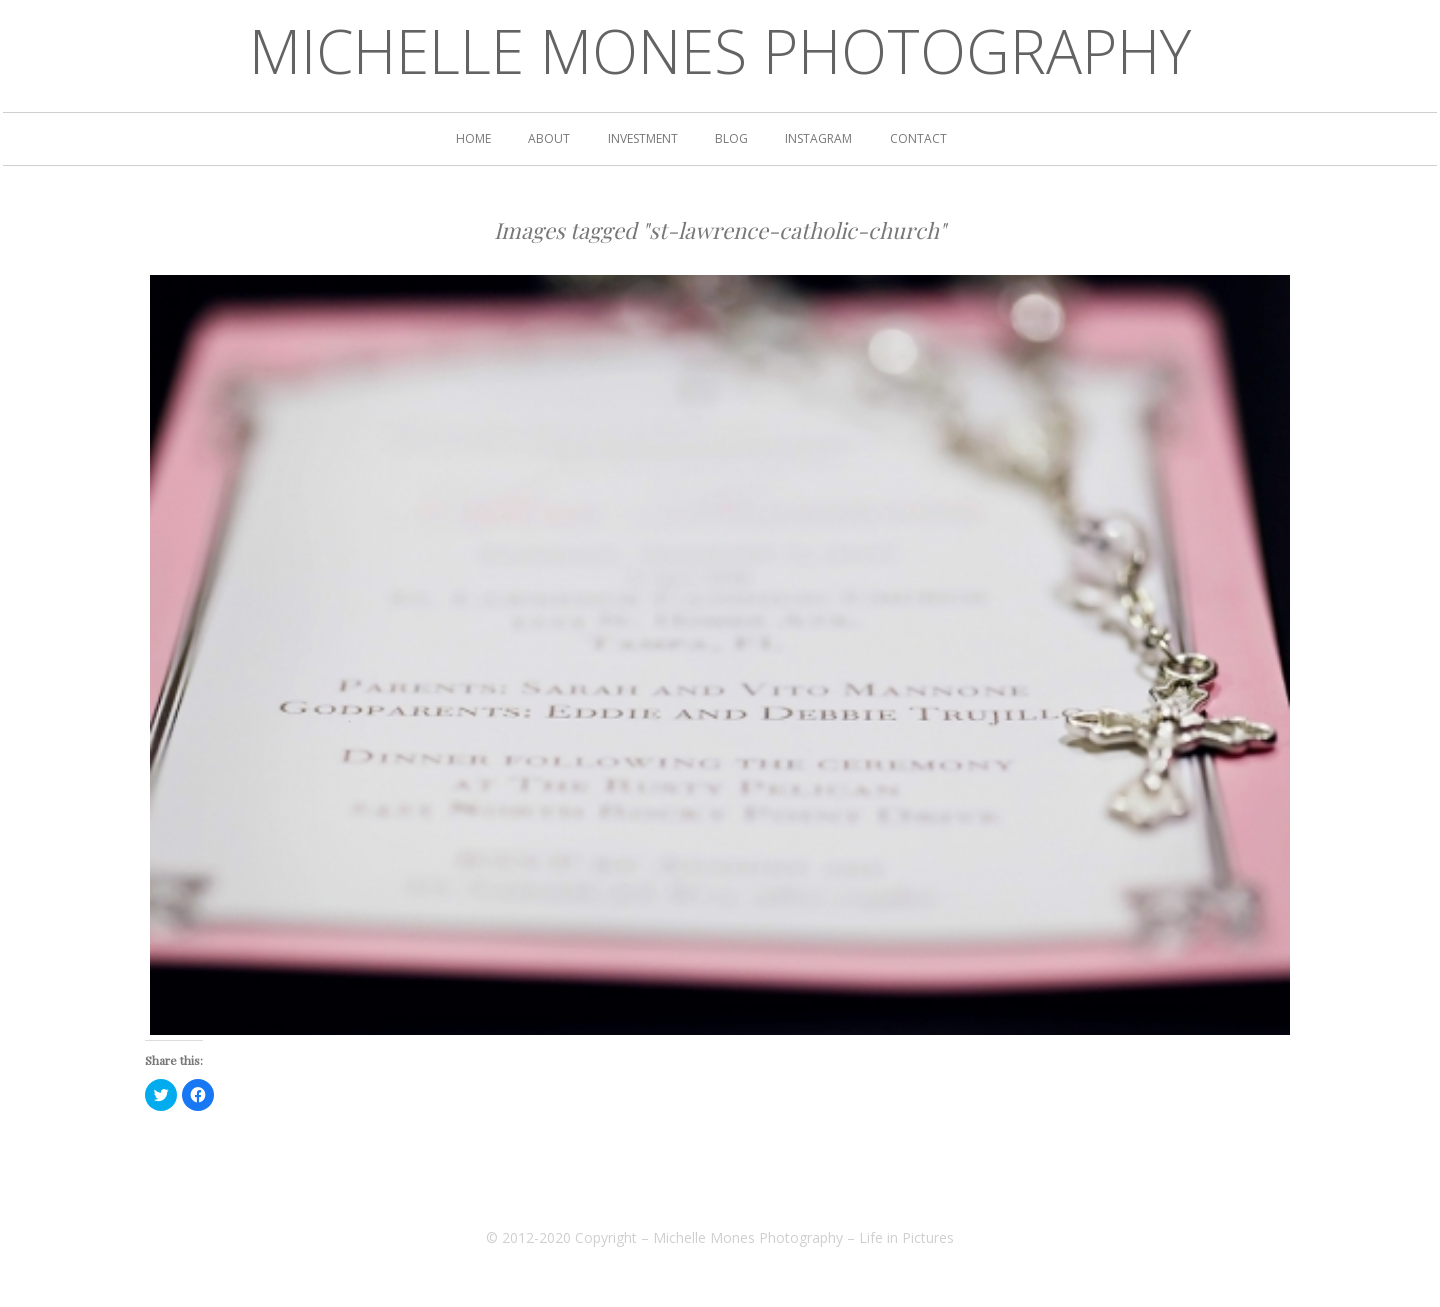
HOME (473, 139)
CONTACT (918, 139)
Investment (643, 139)
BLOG (731, 139)
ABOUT (549, 139)
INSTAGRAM (818, 139)
